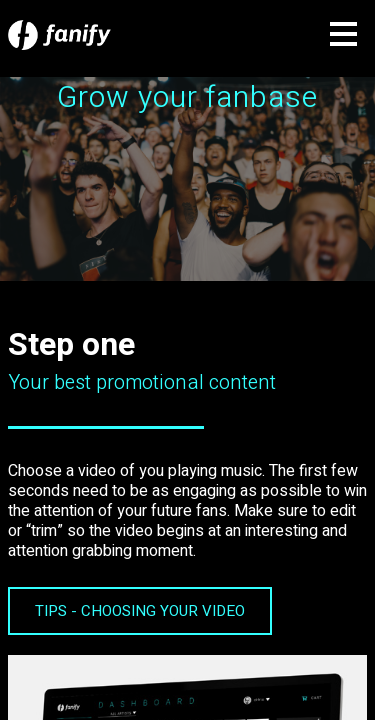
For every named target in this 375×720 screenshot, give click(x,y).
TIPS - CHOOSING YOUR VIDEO (140, 611)
